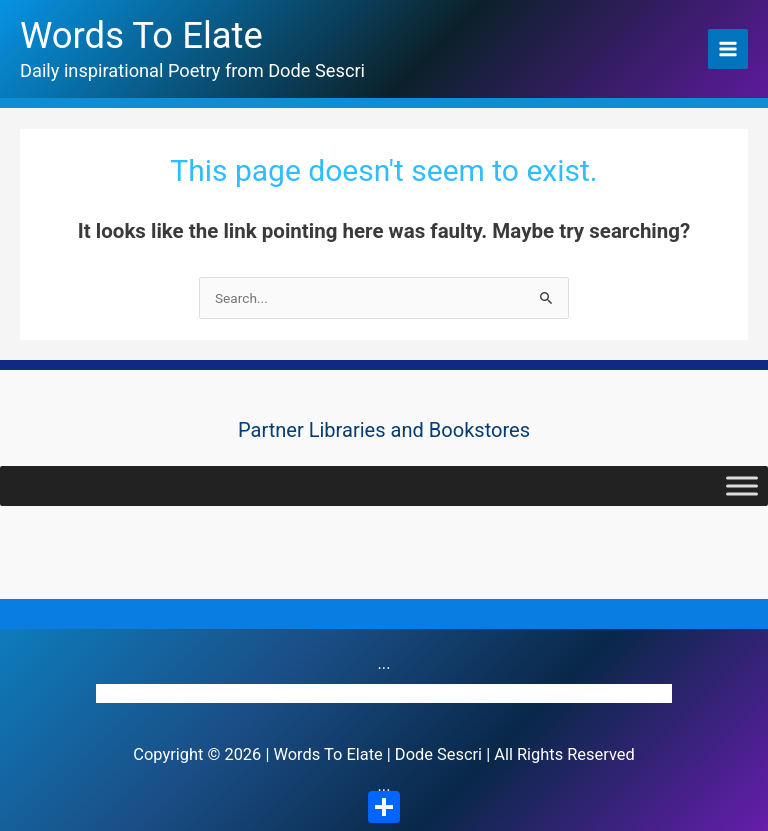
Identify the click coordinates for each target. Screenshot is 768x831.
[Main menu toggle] (728, 49)
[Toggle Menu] (742, 485)
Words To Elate (141, 35)
